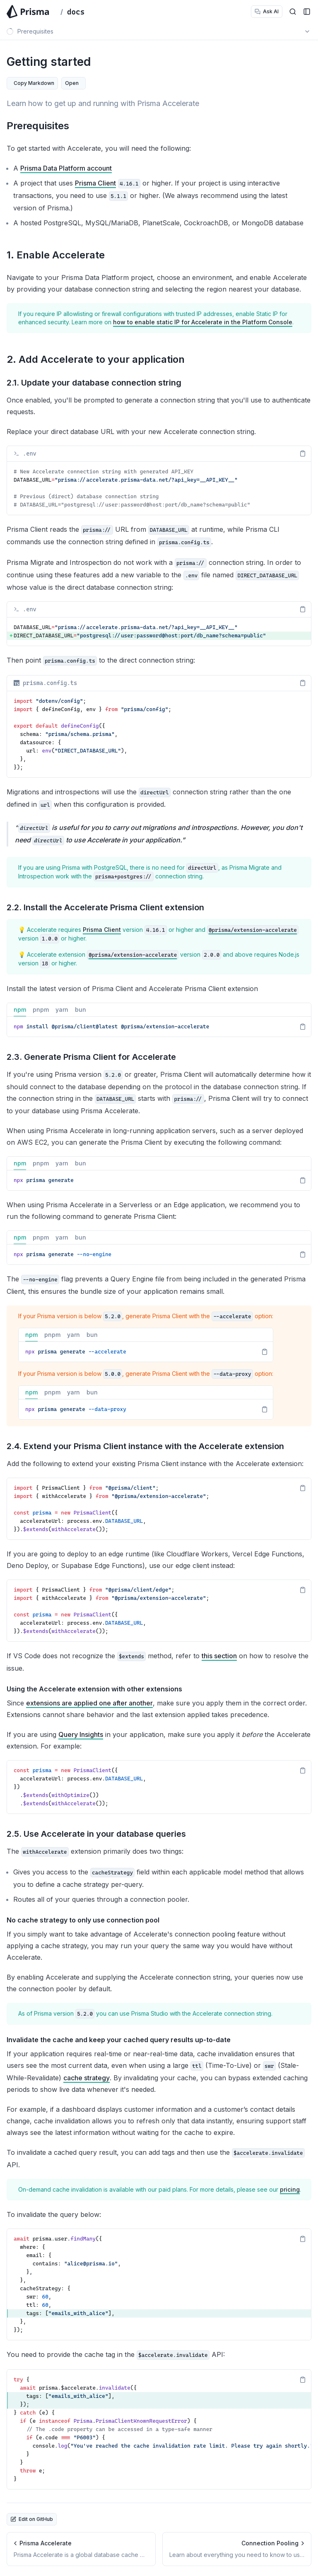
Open (72, 83)
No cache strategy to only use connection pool (83, 1920)
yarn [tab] (61, 1011)
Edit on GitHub (31, 2519)
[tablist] (159, 1009)
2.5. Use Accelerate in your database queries (96, 1834)
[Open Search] (293, 12)
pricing (290, 2189)
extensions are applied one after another (89, 1703)
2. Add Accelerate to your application (96, 359)
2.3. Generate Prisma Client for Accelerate (91, 1057)
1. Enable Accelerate (56, 255)
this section (219, 1656)
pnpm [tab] (41, 1011)
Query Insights (80, 1734)
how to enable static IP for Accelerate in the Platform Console (202, 322)
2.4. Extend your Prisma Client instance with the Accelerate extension (145, 1446)
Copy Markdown (34, 83)
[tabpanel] (159, 1026)
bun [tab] (80, 1011)
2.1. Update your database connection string (94, 383)
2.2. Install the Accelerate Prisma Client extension (105, 907)
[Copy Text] (303, 453)
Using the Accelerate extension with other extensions (94, 1689)
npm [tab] (20, 1011)
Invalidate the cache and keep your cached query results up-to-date (119, 2040)
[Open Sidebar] (307, 12)
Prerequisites (38, 126)
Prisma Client (95, 183)
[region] (159, 488)
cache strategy (86, 2078)
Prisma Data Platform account (66, 168)
